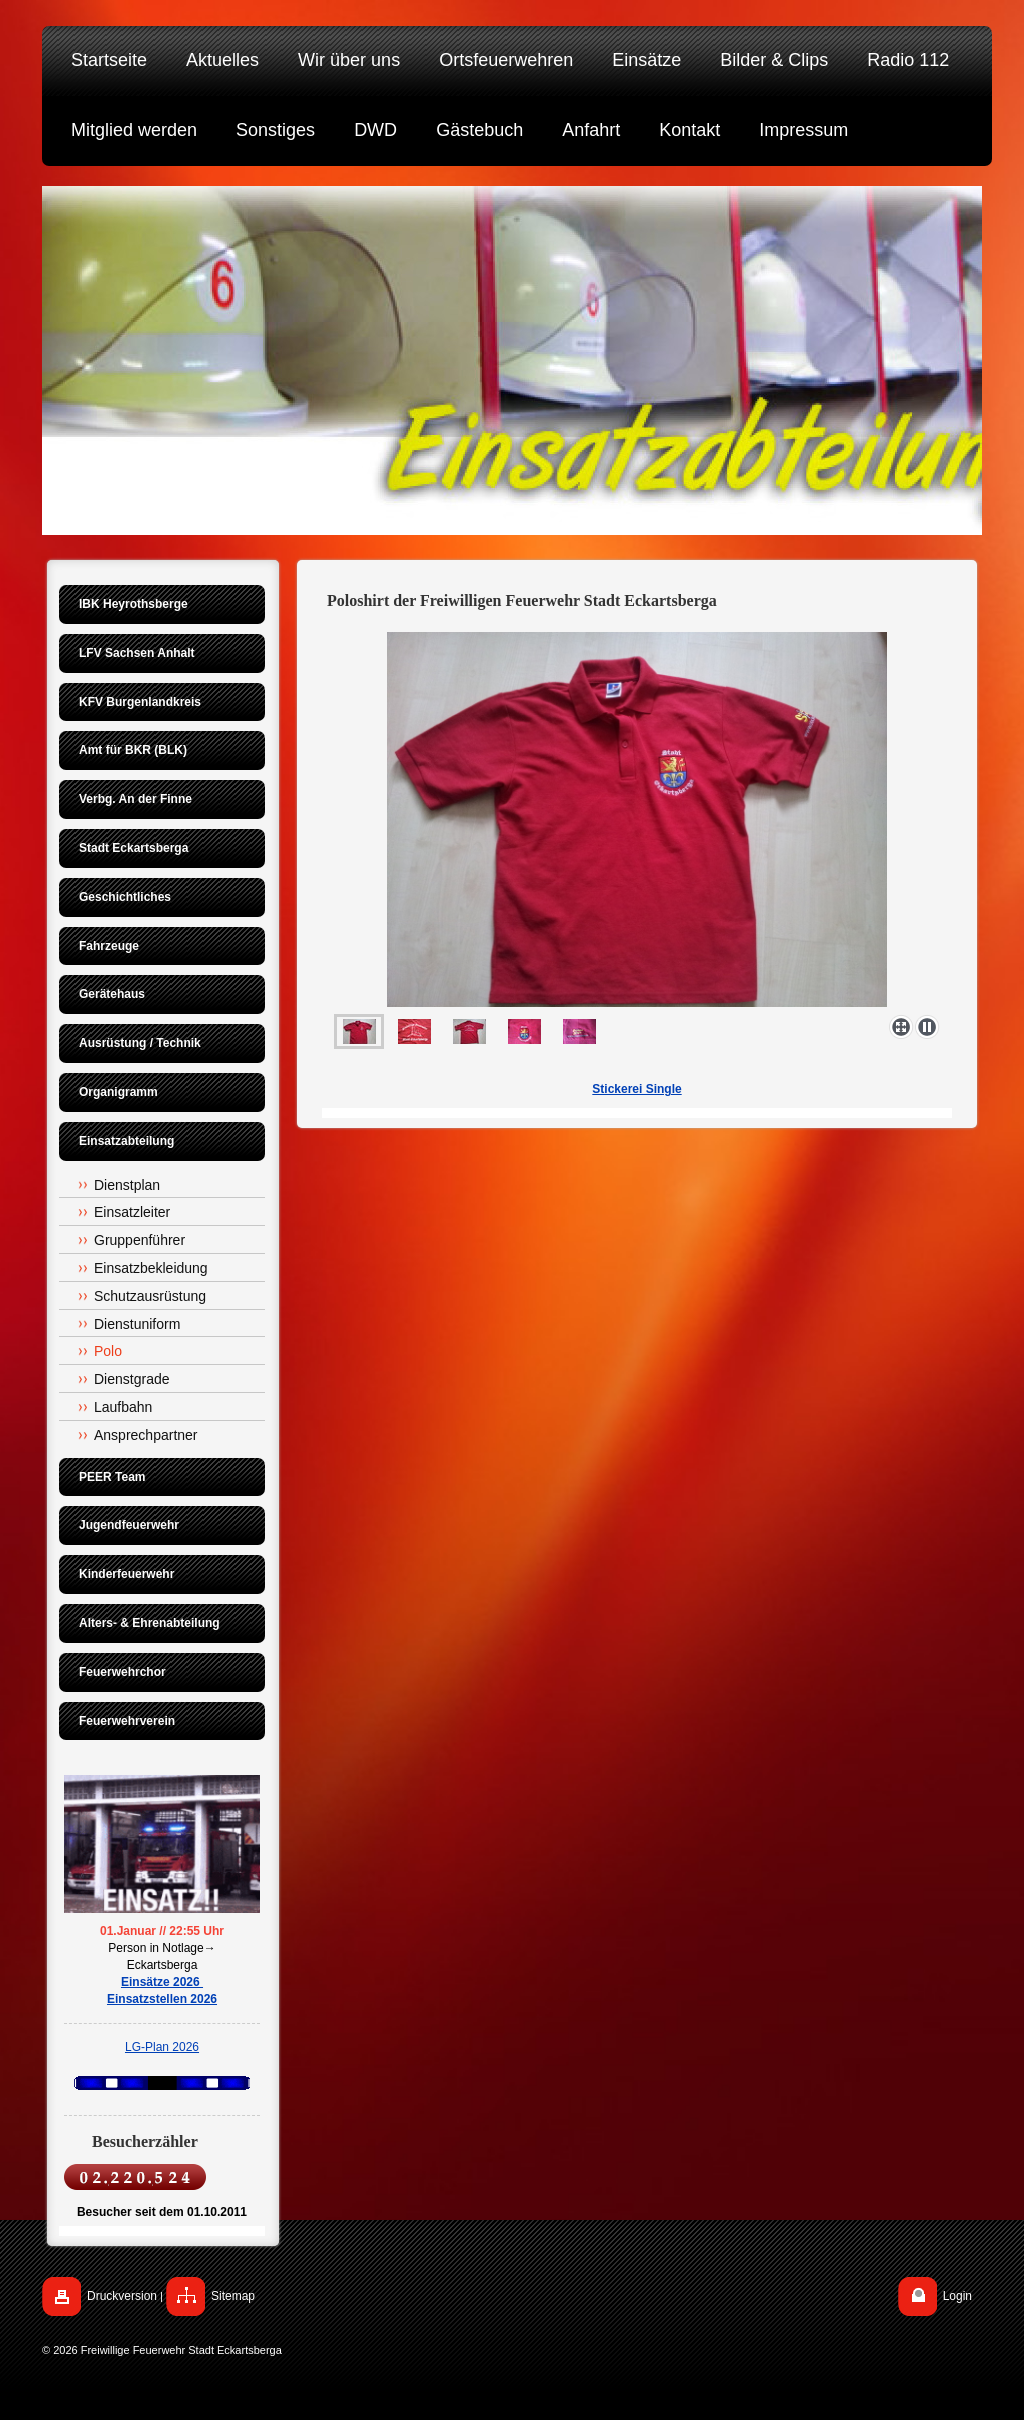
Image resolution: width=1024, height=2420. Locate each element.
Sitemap (233, 2296)
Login (957, 2296)
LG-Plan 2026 (162, 2047)
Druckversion (122, 2296)
